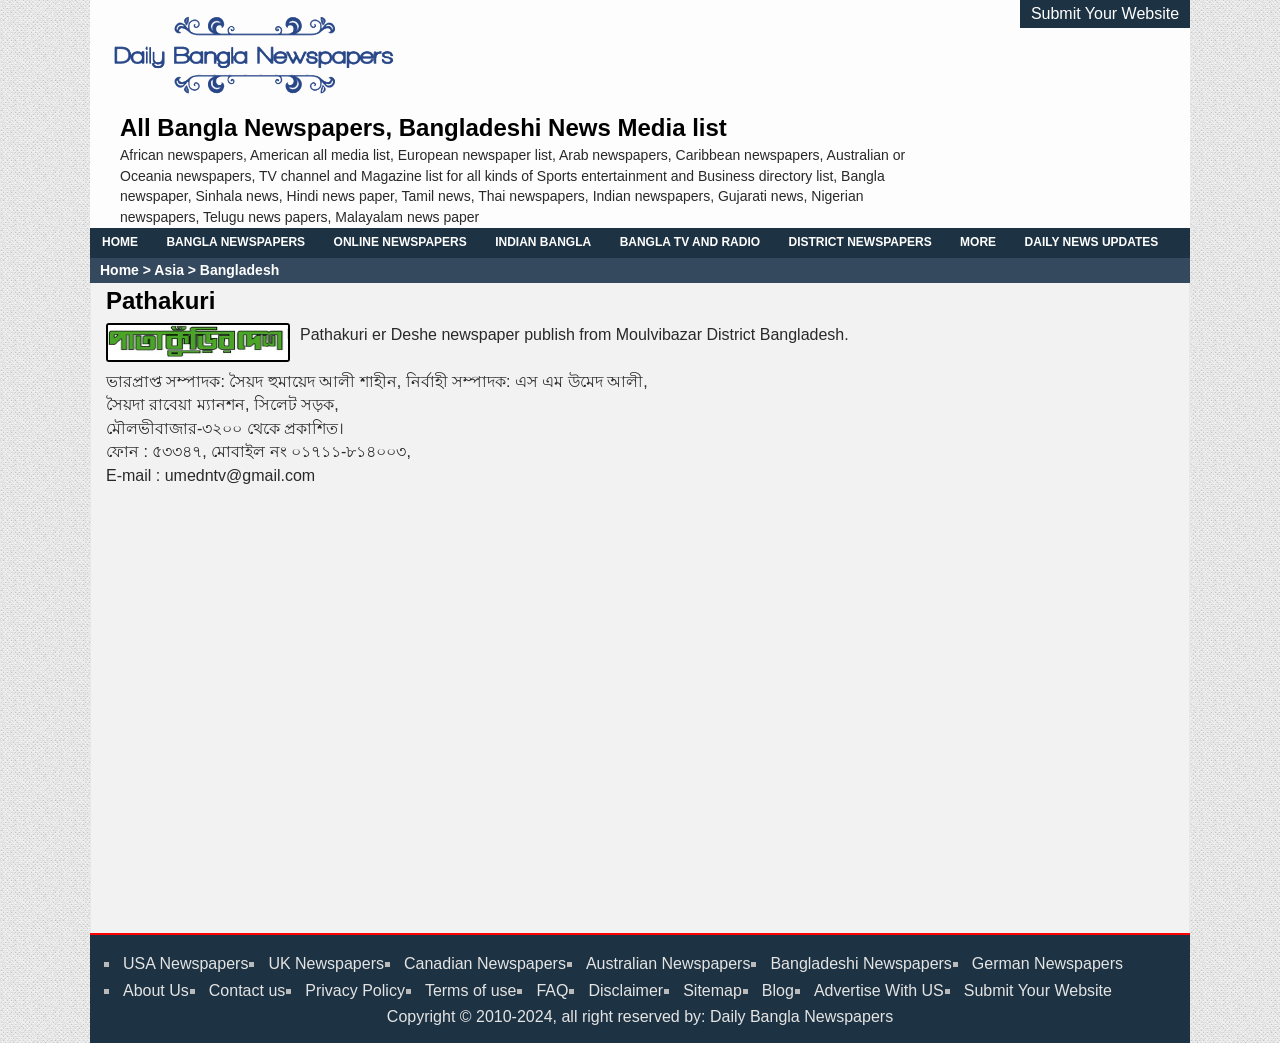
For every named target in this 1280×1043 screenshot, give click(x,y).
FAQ (552, 990)
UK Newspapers (326, 963)
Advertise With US (879, 990)
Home (119, 270)
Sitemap (712, 990)
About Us (156, 990)
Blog (778, 990)
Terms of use (471, 990)
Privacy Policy (355, 990)
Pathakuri (160, 300)
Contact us (247, 990)
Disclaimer (625, 990)
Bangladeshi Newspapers (860, 963)
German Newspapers (1047, 963)
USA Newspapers (185, 963)
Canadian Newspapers (485, 963)
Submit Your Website (1105, 13)
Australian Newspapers (668, 963)
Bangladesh (237, 270)
